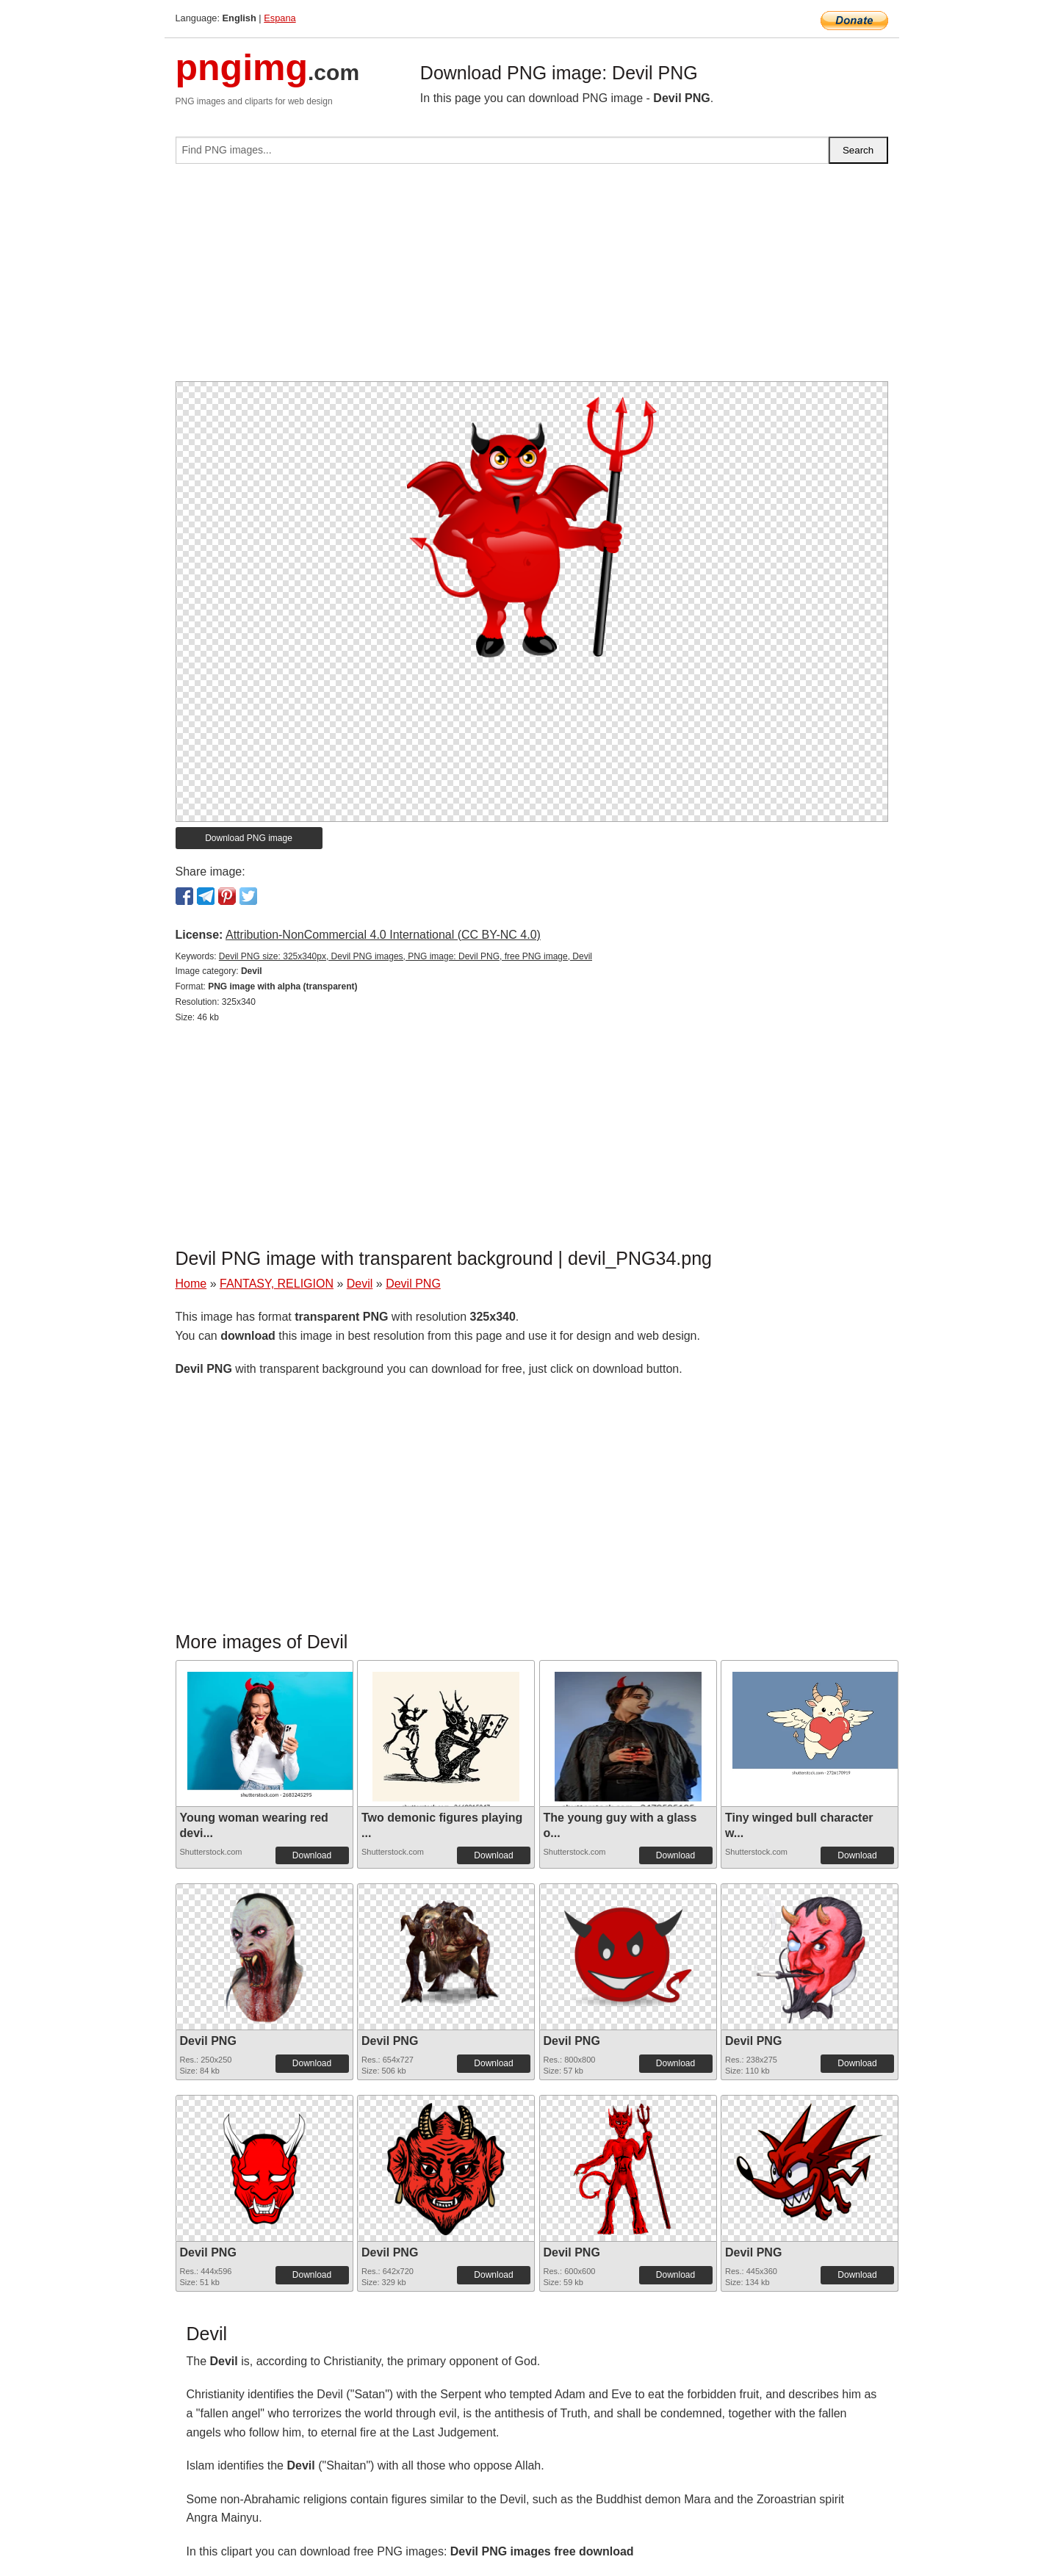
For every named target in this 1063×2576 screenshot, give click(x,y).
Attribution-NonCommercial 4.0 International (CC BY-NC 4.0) (383, 934)
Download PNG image (248, 838)
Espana (279, 18)
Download (311, 1855)
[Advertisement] (532, 278)
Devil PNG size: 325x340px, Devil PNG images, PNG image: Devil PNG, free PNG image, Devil (405, 956)
